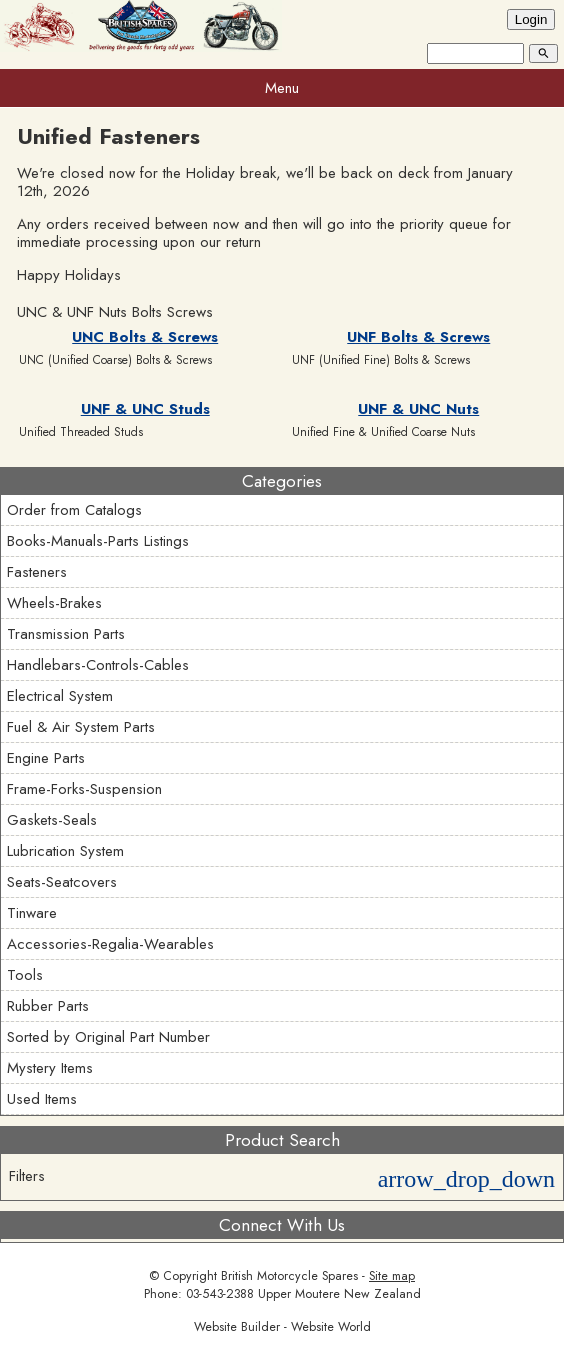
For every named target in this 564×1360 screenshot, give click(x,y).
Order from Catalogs (74, 510)
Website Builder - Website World (282, 1327)
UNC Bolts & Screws (145, 337)
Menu (282, 88)
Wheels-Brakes (54, 603)
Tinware (32, 913)
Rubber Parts (48, 1006)
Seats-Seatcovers (62, 882)
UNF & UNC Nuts (418, 409)
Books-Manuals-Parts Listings (98, 541)
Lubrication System (65, 851)
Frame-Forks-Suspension (84, 789)
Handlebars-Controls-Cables (98, 665)
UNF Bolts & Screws (418, 337)
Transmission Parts (66, 634)
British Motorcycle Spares (289, 1276)
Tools (25, 975)
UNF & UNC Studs (145, 409)
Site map (392, 1276)
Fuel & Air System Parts (81, 727)
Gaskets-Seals (52, 820)
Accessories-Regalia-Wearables (110, 944)
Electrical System (60, 696)
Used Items (42, 1099)
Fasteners (37, 572)
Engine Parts (46, 758)
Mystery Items (50, 1068)
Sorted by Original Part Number (108, 1037)
